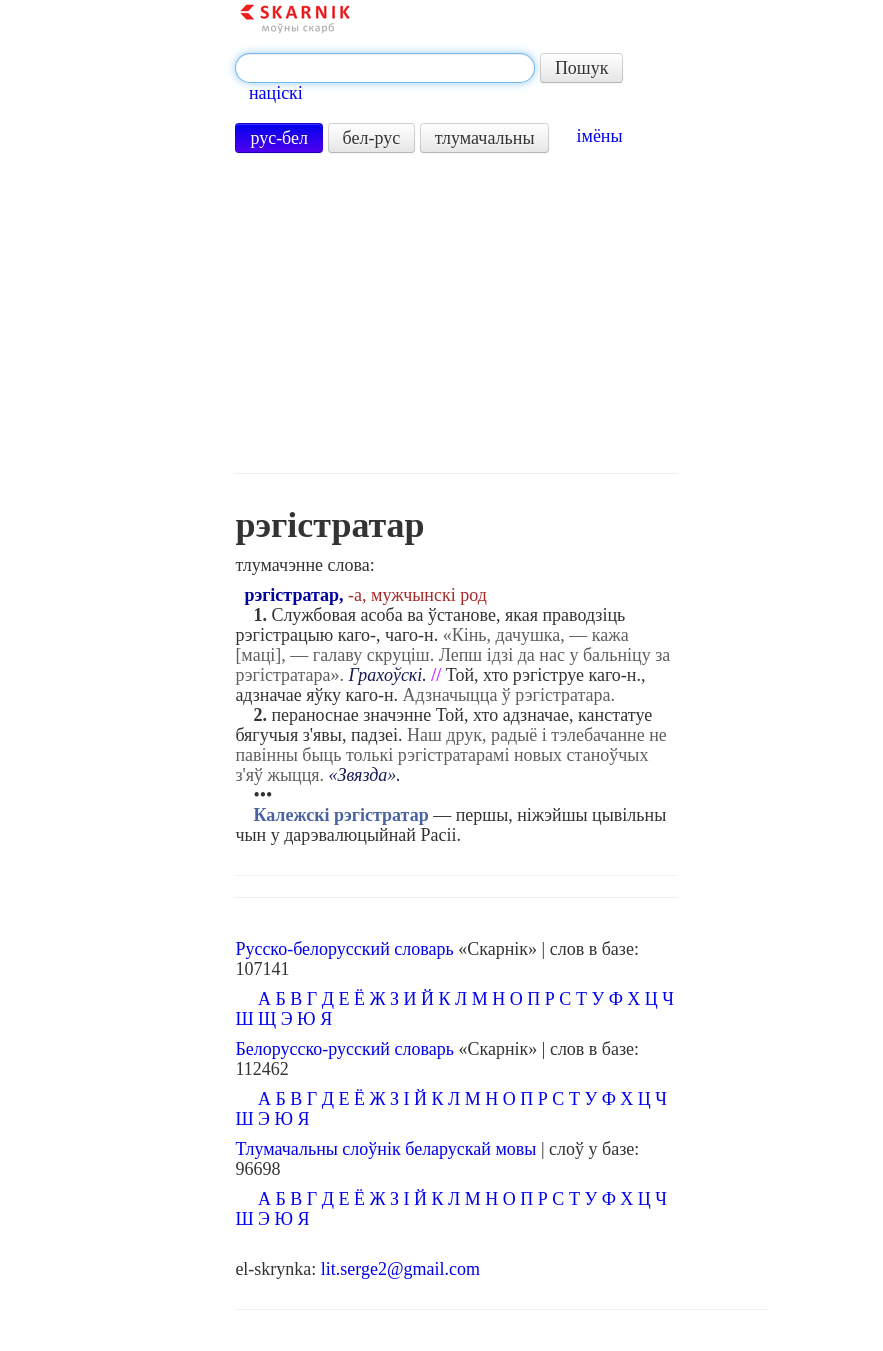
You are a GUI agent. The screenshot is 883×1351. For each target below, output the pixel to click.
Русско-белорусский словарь (344, 949)
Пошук (582, 68)
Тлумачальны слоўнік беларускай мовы (385, 1149)
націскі (276, 93)
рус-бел (279, 138)
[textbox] (385, 68)
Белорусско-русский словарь (344, 1049)
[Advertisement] (456, 313)
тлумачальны (485, 138)
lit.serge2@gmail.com (400, 1269)
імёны (599, 136)
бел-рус (372, 138)
